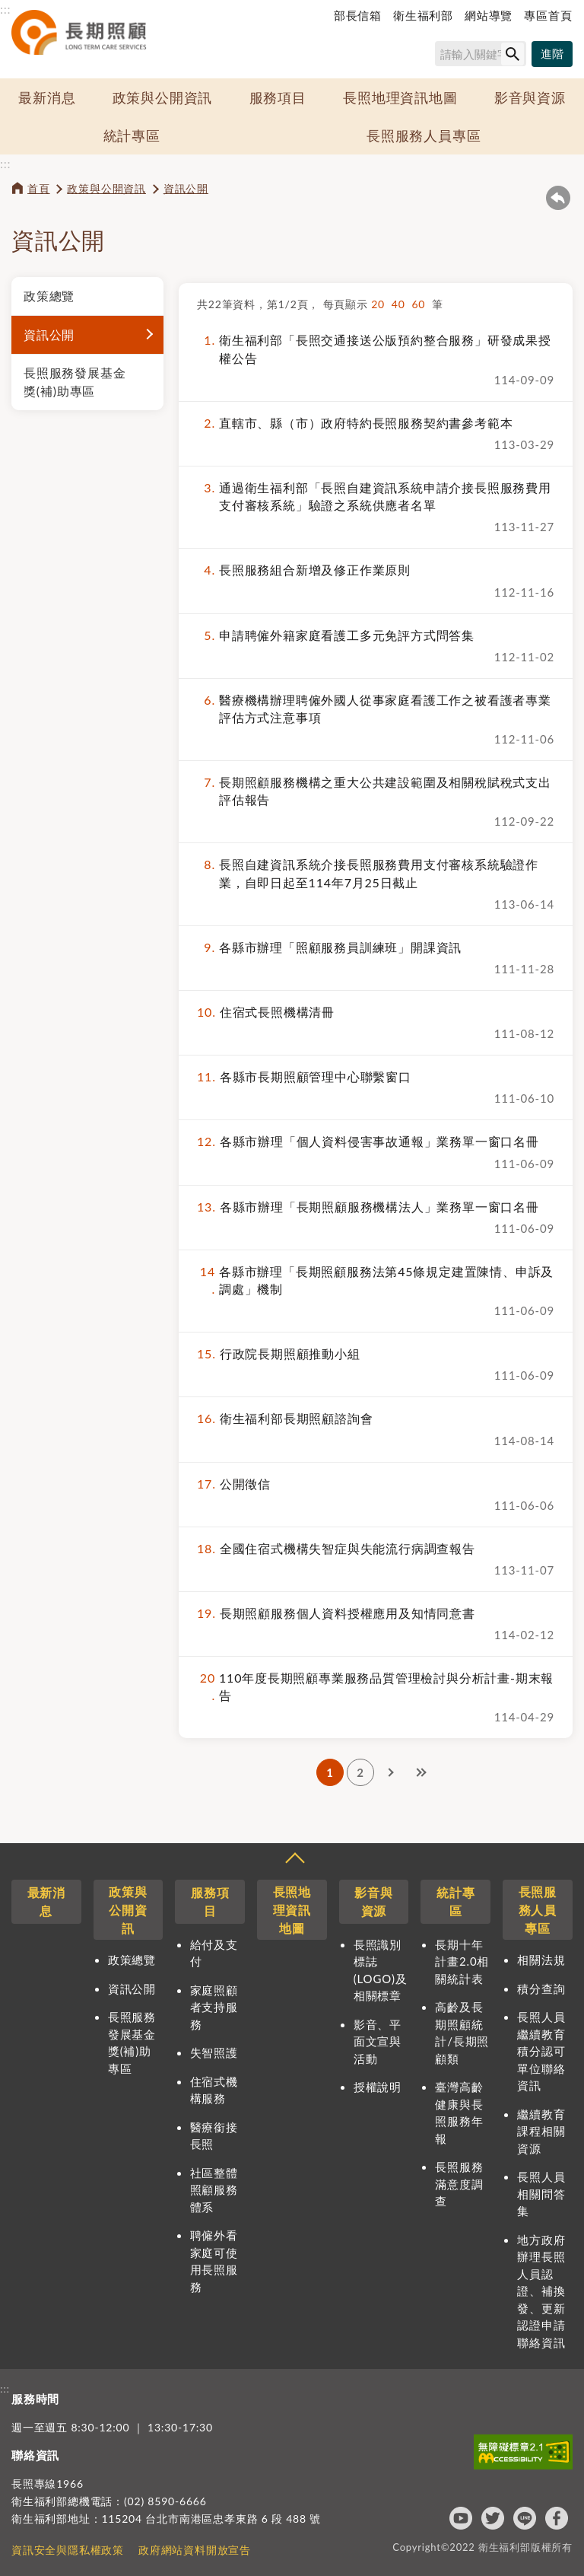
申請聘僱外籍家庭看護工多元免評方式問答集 (335, 635)
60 (421, 304)
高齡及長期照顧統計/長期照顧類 (462, 2032)
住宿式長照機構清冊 (266, 1012)
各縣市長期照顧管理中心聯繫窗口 (304, 1076)
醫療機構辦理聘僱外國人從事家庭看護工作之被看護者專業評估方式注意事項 (374, 708)
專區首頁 (548, 15)
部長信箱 (358, 15)
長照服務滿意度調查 (459, 2184)
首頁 (38, 188)
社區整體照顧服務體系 (214, 2190)
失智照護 (214, 2052)
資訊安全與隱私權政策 (67, 2549)
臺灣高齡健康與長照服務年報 (459, 2112)
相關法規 (541, 1959)
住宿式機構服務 (214, 2090)
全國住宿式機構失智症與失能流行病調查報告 (336, 1548)
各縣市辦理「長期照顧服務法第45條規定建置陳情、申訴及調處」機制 (375, 1280)
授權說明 (378, 2087)
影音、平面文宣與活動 (378, 2041)
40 (402, 304)
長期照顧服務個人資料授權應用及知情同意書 (336, 1613)
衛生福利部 (423, 15)
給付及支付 (214, 1953)
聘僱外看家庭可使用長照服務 (214, 2261)
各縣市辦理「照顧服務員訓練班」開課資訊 (329, 947)
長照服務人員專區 (424, 135)
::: (5, 9)
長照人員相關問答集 (541, 2194)
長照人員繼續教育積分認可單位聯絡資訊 (541, 2051)
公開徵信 (234, 1483)
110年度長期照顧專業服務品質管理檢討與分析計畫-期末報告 (375, 1686)
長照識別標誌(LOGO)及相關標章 (381, 1970)
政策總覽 (49, 295)
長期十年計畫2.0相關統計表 (462, 1961)
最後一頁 (421, 1772)
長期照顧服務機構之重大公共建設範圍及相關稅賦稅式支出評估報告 (374, 790)
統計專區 (131, 135)
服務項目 (277, 97)
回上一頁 (558, 198)
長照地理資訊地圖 (400, 97)
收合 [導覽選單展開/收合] (294, 1860)
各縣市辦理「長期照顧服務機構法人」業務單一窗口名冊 (368, 1206)
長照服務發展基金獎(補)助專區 (74, 381)
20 (381, 304)
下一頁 (391, 1772)
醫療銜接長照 (214, 2135)
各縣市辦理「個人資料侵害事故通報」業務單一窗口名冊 (368, 1141)
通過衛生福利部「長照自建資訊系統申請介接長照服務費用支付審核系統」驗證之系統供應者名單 (374, 496)
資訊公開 (185, 188)
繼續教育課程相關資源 (541, 2131)
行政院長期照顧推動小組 (278, 1353)
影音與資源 (530, 97)
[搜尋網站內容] (480, 53)
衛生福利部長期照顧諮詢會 (285, 1418)
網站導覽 (489, 15)
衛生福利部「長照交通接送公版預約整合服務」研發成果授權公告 (374, 348)
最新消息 (46, 97)
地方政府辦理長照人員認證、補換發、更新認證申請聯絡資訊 (541, 2291)
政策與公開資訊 (163, 97)
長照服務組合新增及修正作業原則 (304, 569)
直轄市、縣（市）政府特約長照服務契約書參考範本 (355, 422)
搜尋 (428, 57)
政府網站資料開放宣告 (194, 2549)
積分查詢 (541, 1988)
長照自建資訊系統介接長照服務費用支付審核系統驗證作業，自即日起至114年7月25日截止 (367, 872)
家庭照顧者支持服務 (214, 2007)
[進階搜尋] (552, 54)
